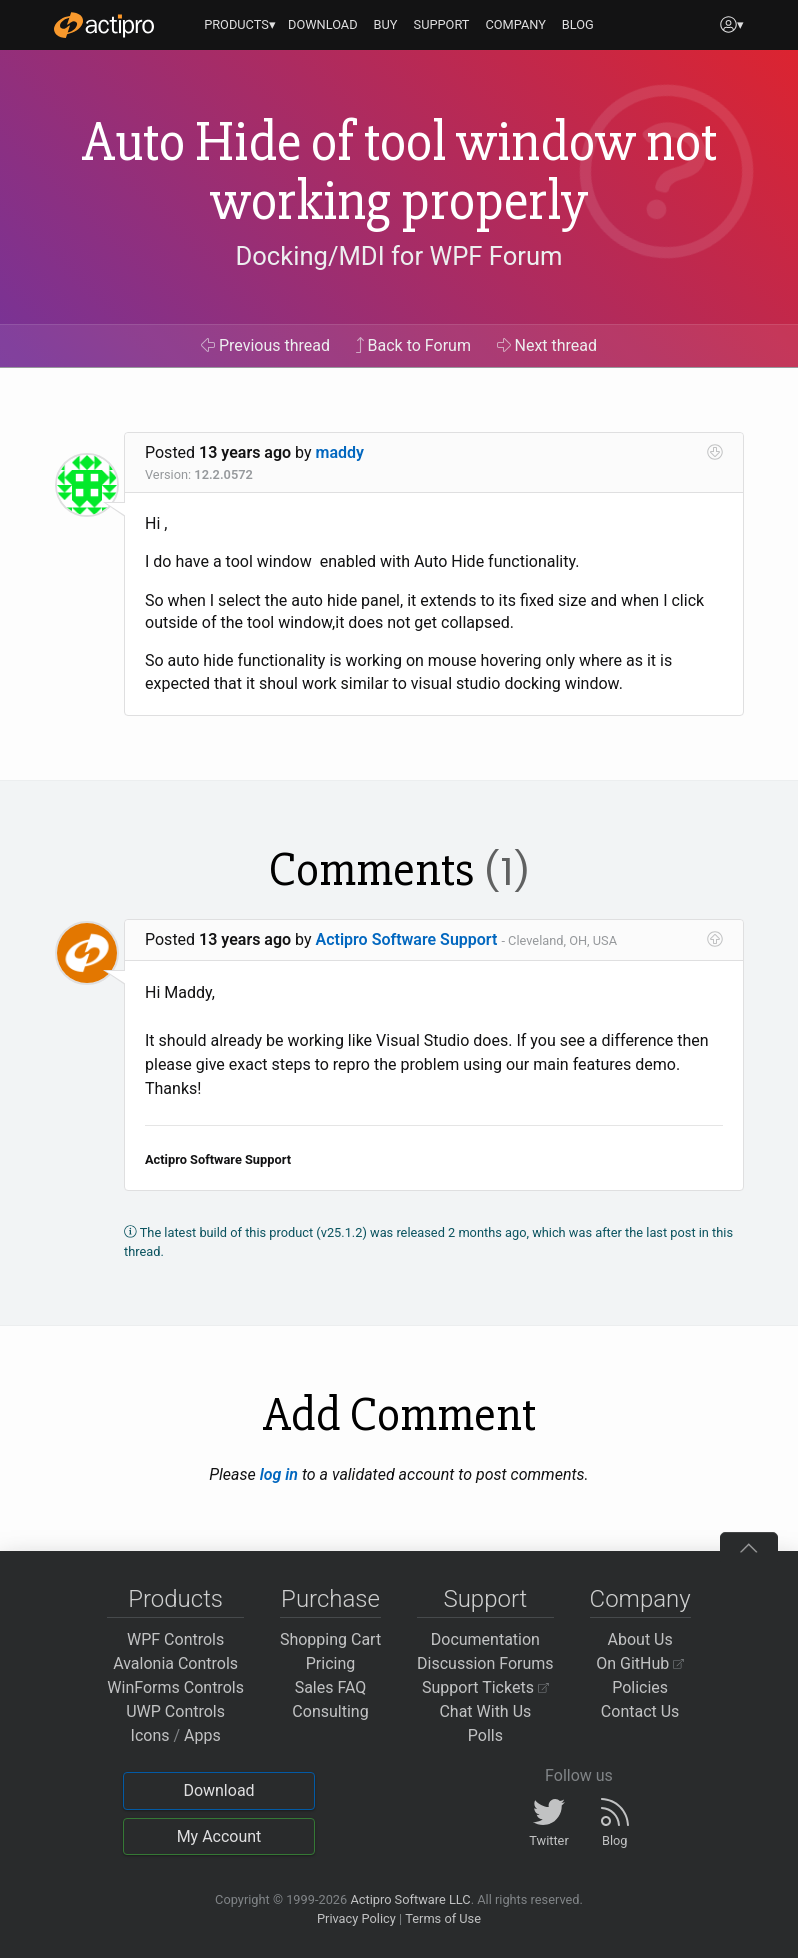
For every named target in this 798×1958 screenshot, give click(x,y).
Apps (202, 1735)
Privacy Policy (356, 1918)
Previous (265, 345)
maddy (340, 452)
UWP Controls (175, 1711)
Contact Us (640, 1711)
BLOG (578, 24)
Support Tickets (485, 1687)
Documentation (485, 1639)
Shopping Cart (330, 1639)
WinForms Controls (175, 1687)
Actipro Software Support (407, 939)
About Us (640, 1639)
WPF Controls (175, 1639)
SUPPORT (442, 24)
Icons (150, 1735)
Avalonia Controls (175, 1663)
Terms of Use (443, 1918)
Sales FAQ (331, 1687)
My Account (219, 1836)
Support (485, 1599)
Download (218, 1790)
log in (279, 1474)
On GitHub (640, 1663)
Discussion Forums (485, 1663)
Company (640, 1599)
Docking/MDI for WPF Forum (398, 256)
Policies (640, 1687)
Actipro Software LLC (410, 1899)
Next (547, 345)
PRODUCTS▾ (240, 24)
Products (175, 1599)
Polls (485, 1735)
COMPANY (515, 24)
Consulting (330, 1711)
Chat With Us (485, 1711)
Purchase (330, 1599)
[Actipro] (104, 25)
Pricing (331, 1663)
